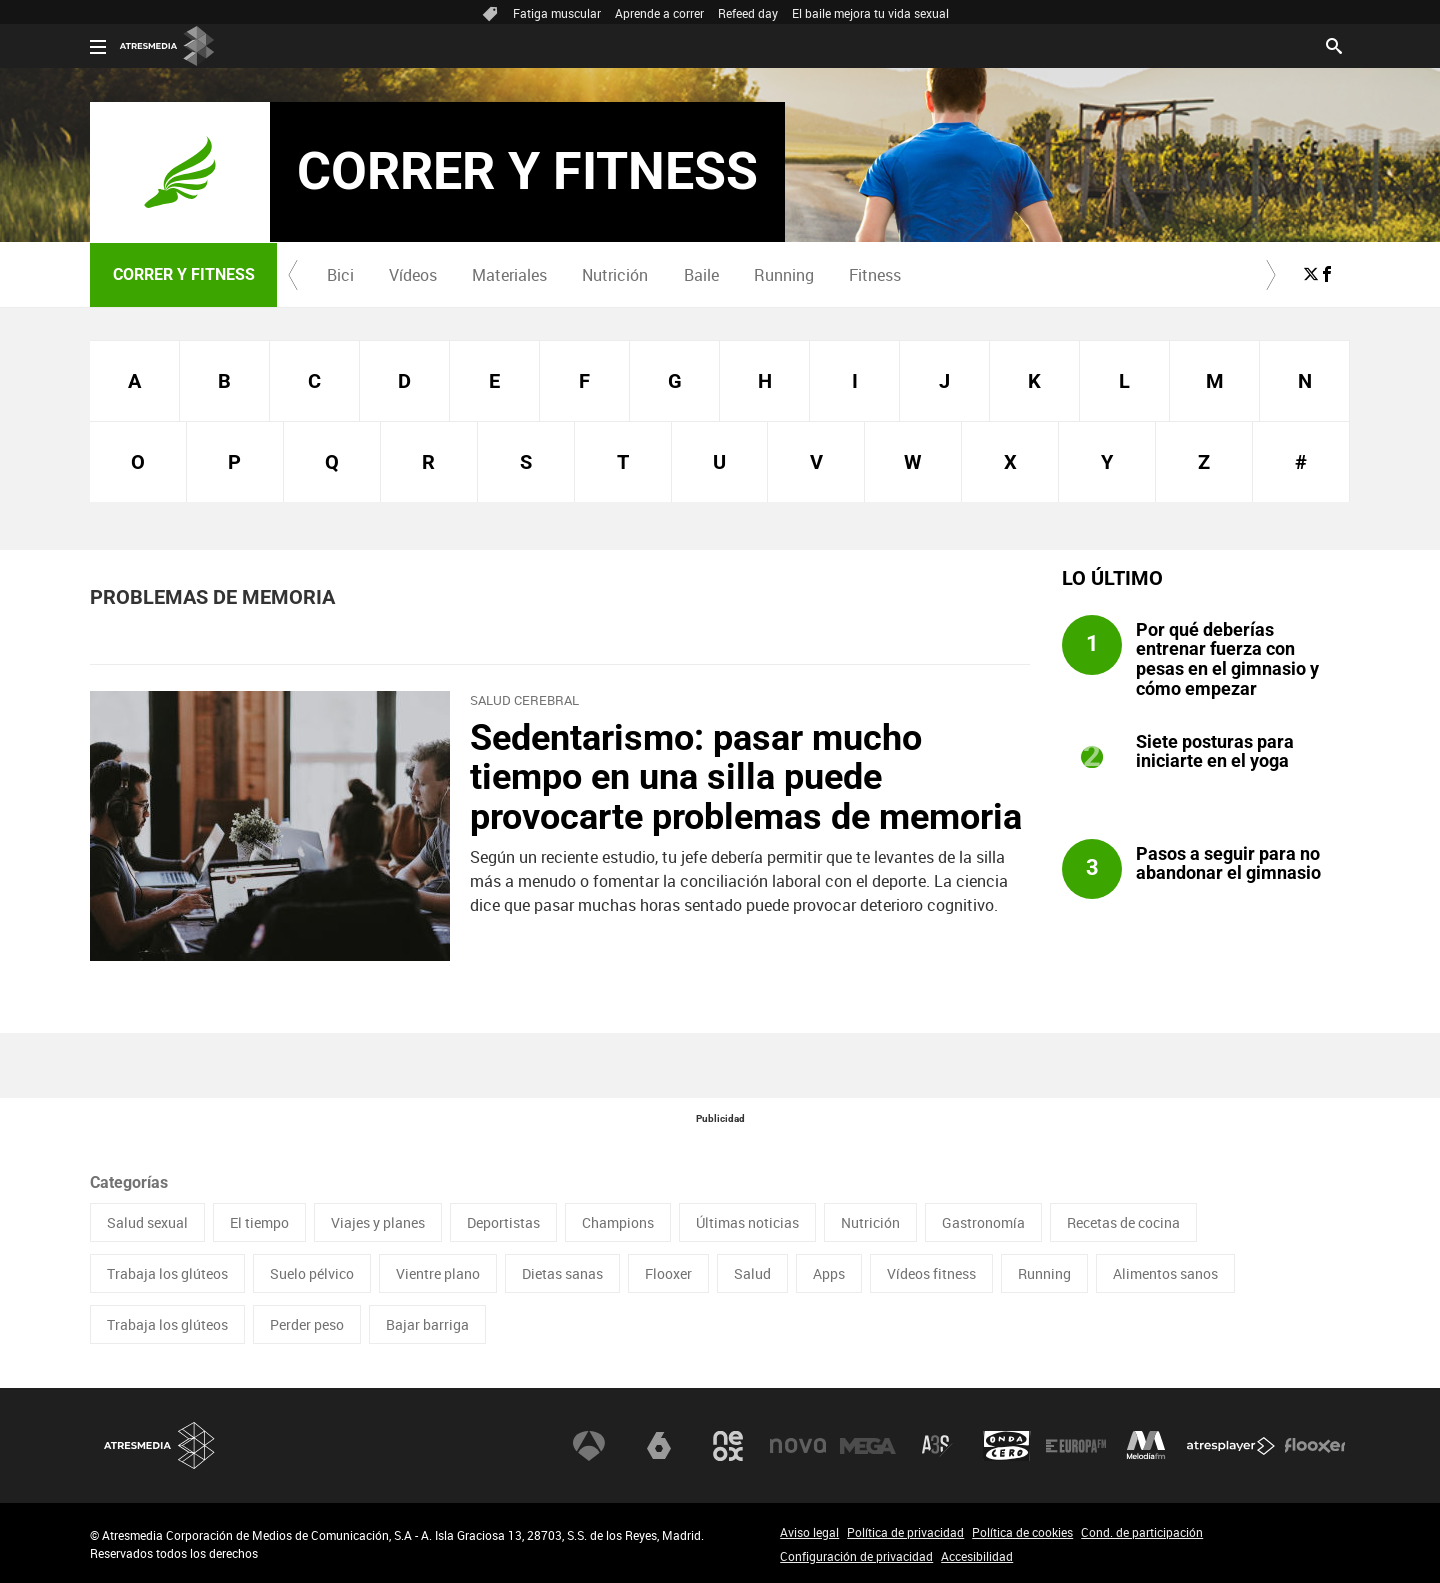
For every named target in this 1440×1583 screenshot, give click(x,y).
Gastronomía (983, 1222)
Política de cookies (1022, 1532)
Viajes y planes (378, 1222)
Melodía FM (1146, 1446)
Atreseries (937, 1446)
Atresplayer (1231, 1446)
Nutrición (615, 275)
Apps (829, 1273)
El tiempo (259, 1222)
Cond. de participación (1142, 1532)
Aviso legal (809, 1532)
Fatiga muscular (557, 13)
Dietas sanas (562, 1273)
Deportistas (503, 1222)
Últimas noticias (747, 1222)
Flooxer (668, 1273)
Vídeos (413, 275)
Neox (728, 1446)
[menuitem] (340, 275)
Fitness (875, 275)
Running (784, 275)
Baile (701, 275)
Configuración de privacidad (856, 1556)
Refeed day (748, 13)
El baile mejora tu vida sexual (870, 13)
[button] (293, 275)
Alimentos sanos (1165, 1273)
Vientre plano (438, 1273)
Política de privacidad (905, 1532)
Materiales (509, 275)
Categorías (129, 1182)
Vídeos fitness (931, 1273)
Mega (868, 1446)
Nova (798, 1446)
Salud (752, 1273)
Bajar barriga (427, 1324)
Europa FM (1076, 1446)
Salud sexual (147, 1222)
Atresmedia (160, 1445)
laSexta (659, 1446)
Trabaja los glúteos (167, 1273)
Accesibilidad (977, 1556)
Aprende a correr (659, 13)
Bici (340, 275)
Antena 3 (589, 1446)
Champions (618, 1222)
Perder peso (307, 1324)
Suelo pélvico (312, 1273)
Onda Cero (1007, 1446)
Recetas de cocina (1123, 1222)
